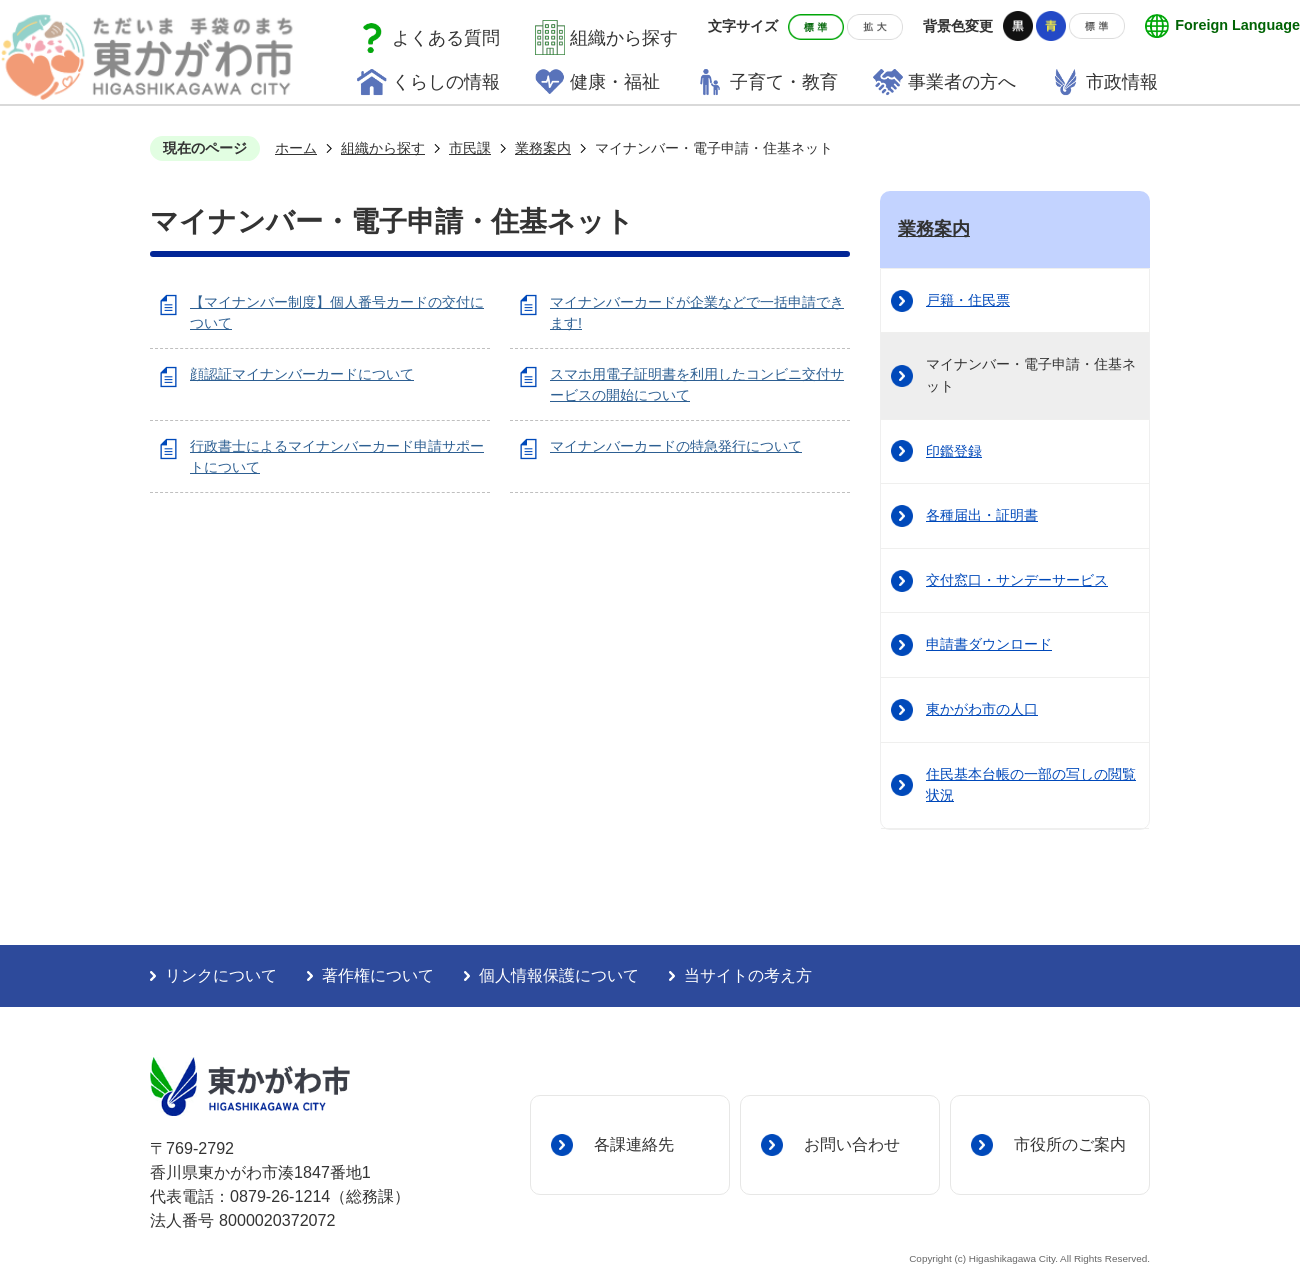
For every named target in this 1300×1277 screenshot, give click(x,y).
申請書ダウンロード (989, 644)
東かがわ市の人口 (982, 709)
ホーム (296, 148)
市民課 (470, 148)
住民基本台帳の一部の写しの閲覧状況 (1031, 785)
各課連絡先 (634, 1144)
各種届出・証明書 (982, 515)
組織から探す (624, 38)
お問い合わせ (852, 1144)
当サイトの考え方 (748, 975)
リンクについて (221, 975)
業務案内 (543, 148)
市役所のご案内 (1070, 1144)
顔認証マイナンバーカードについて (302, 374)
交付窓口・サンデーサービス (1017, 580)
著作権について (378, 975)
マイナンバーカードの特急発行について (676, 446)
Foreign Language (1237, 25)
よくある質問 (446, 38)
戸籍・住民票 (968, 300)
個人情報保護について (559, 975)
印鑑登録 (954, 451)
